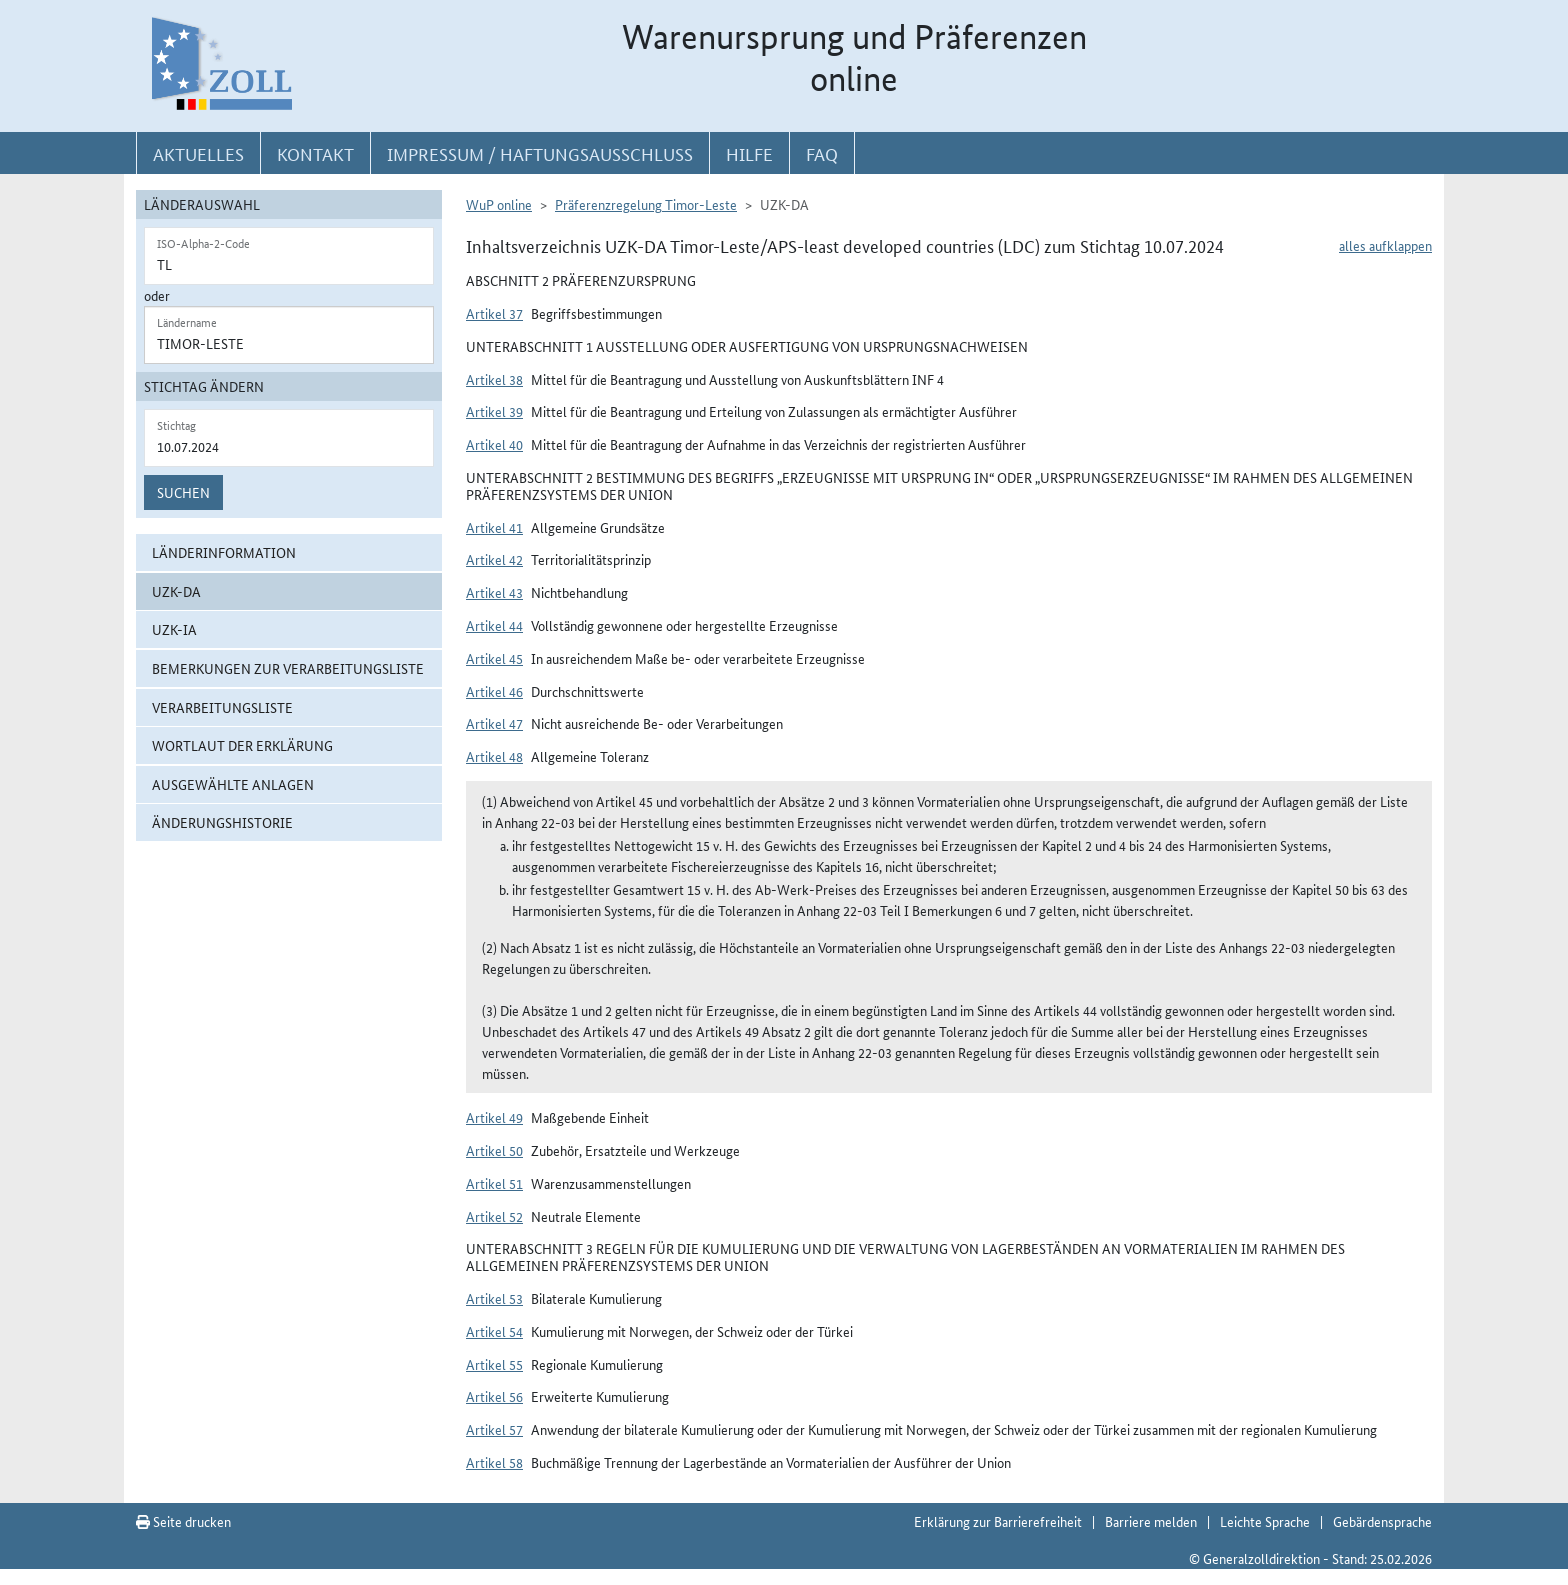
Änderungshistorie (222, 822)
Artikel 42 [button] (494, 559)
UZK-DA (176, 591)
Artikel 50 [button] (494, 1150)
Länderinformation (224, 552)
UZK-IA (174, 629)
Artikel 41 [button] (494, 527)
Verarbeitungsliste (222, 707)
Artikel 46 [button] (494, 691)
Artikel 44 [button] (494, 625)
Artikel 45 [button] (494, 658)
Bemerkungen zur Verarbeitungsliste (288, 668)
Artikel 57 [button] (494, 1429)
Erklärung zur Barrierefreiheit (998, 1521)
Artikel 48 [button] (494, 756)
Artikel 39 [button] (494, 411)
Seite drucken (183, 1521)
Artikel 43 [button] (494, 592)
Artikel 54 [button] (494, 1331)
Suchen (183, 492)
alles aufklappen (1385, 245)
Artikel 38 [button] (494, 379)
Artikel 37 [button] (494, 313)
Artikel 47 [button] (494, 723)
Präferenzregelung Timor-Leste (646, 204)
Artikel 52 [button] (494, 1216)
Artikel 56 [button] (494, 1396)
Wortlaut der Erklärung (242, 745)
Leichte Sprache (1265, 1521)
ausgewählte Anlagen (233, 784)
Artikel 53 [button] (494, 1298)
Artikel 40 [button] (494, 444)
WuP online (499, 204)
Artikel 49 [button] (494, 1117)
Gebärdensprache (1382, 1521)
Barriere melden (1151, 1521)
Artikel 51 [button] (494, 1183)
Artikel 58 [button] (494, 1462)
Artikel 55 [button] (494, 1364)
